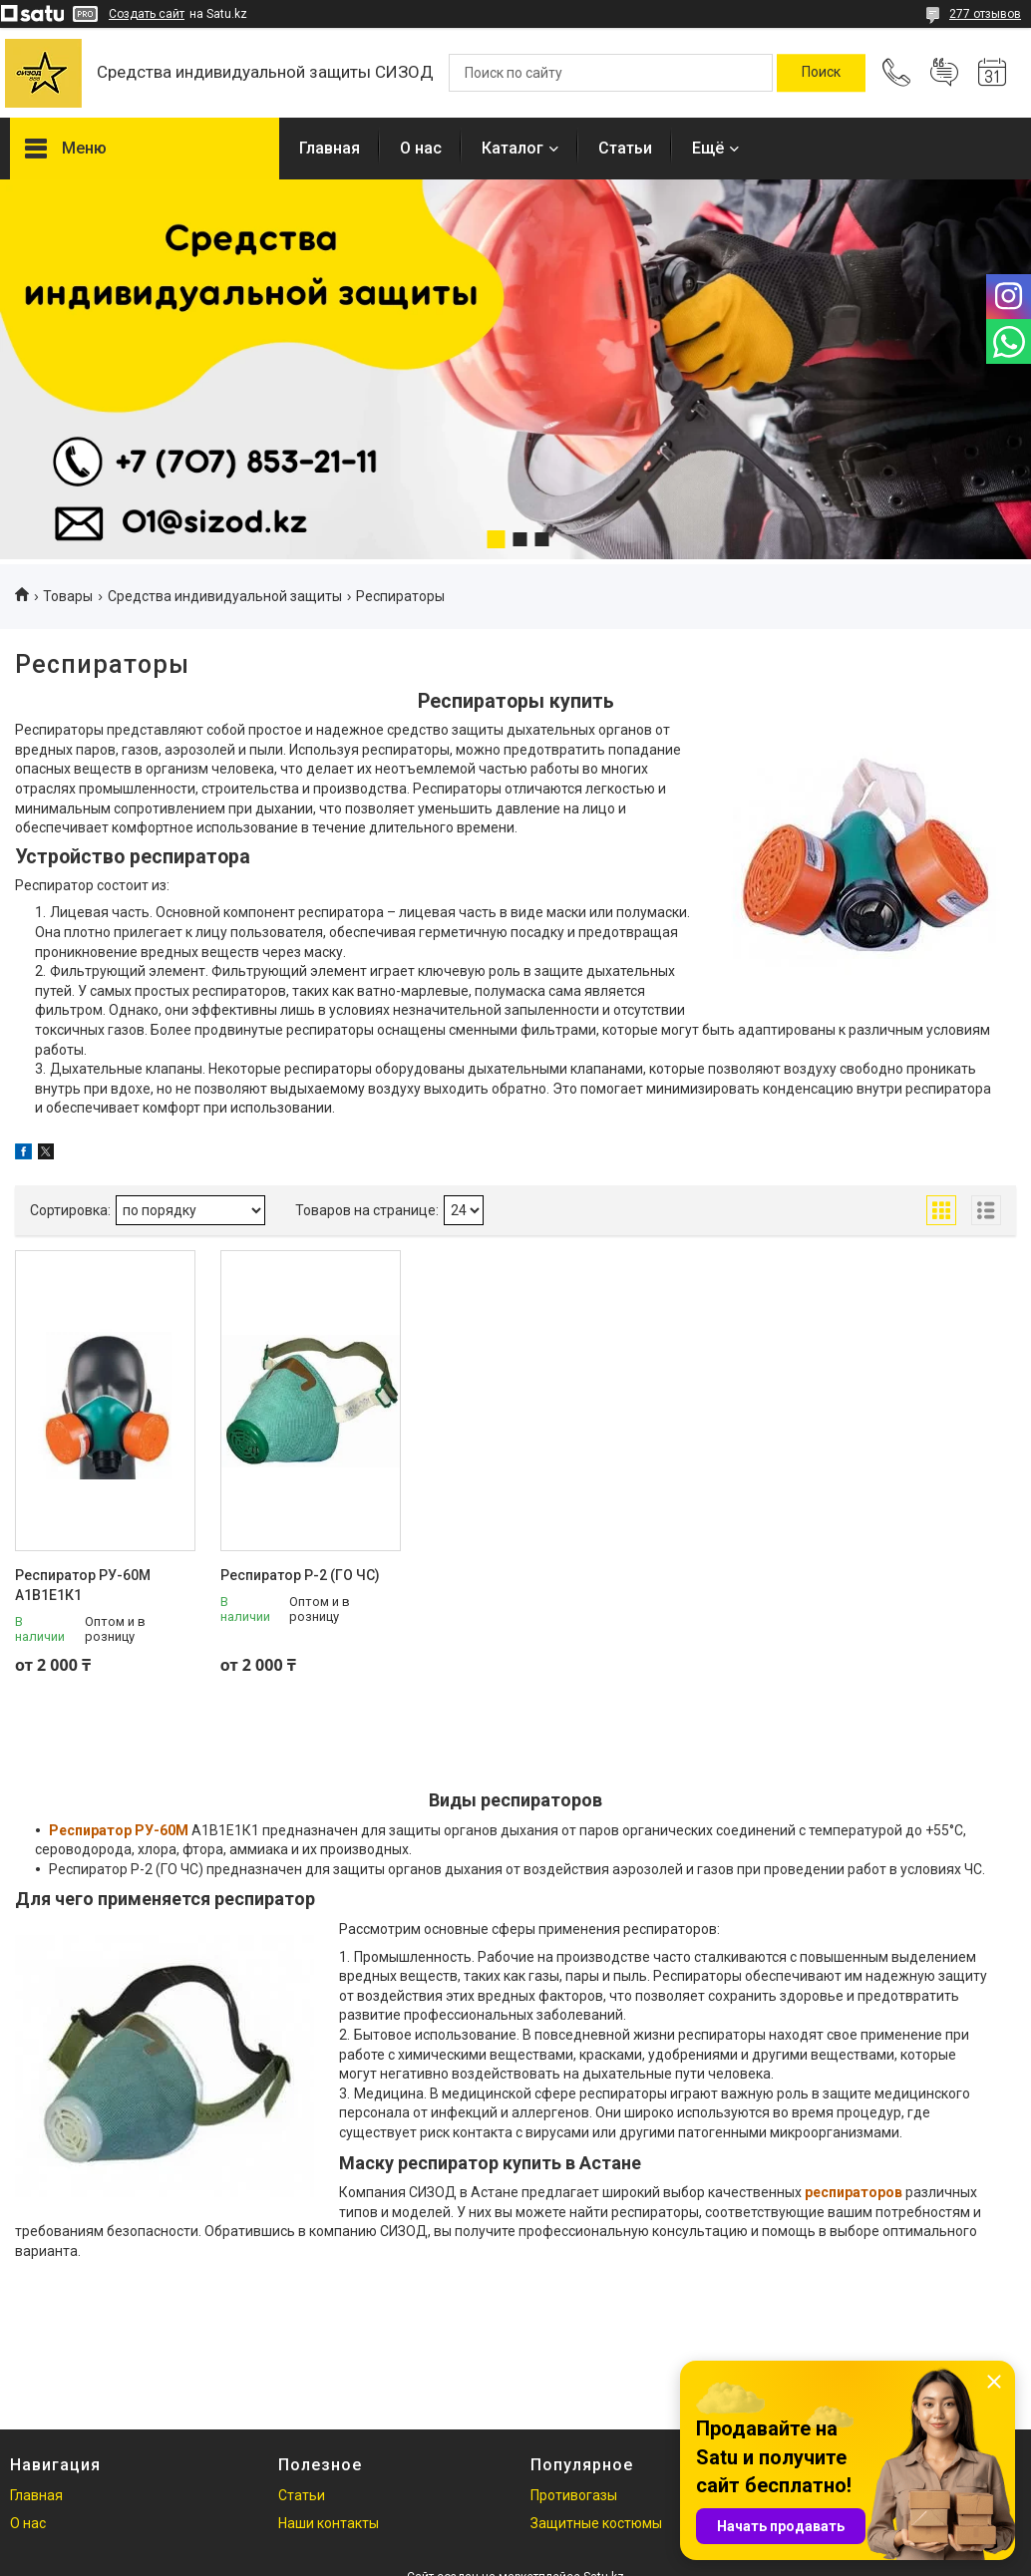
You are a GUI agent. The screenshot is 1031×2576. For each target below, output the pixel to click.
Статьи (625, 148)
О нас (421, 148)
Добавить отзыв (944, 73)
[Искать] (821, 73)
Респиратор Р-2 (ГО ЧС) (300, 1575)
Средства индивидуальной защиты (225, 596)
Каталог (512, 148)
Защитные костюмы (596, 2523)
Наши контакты (328, 2523)
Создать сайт (146, 14)
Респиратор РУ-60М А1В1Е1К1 (83, 1585)
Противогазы (573, 2495)
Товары (68, 596)
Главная (329, 148)
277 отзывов (985, 14)
